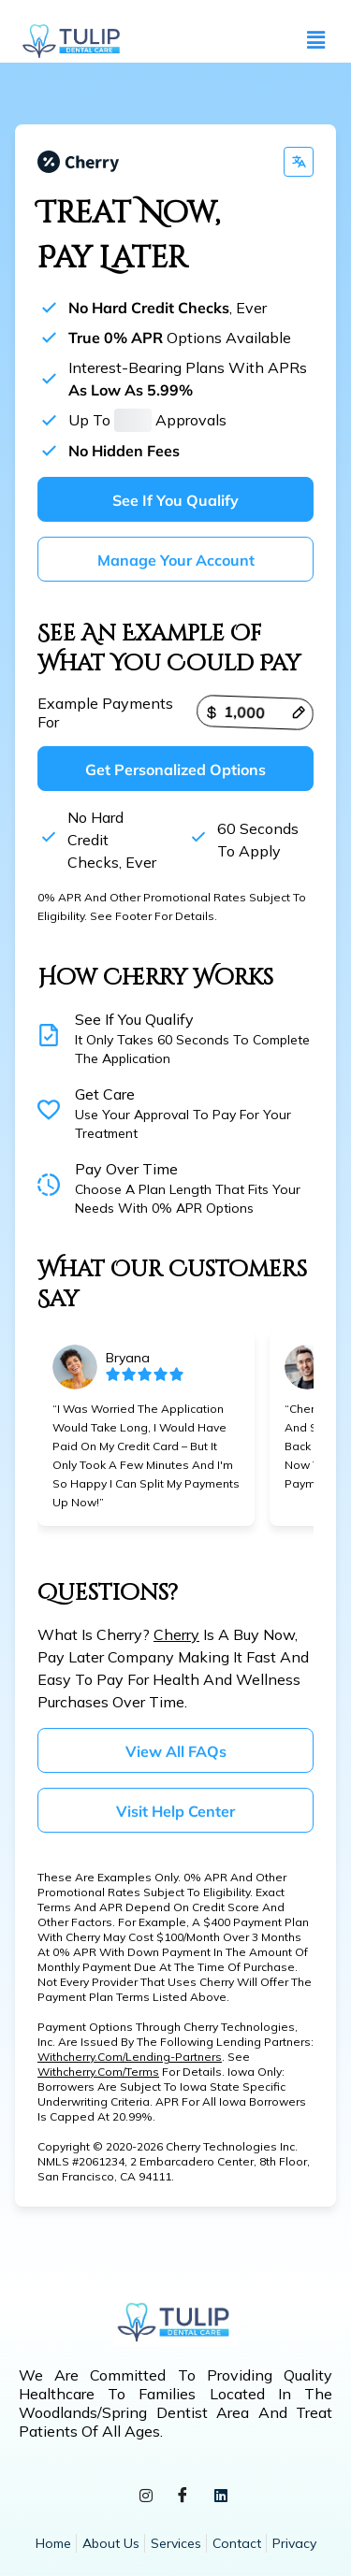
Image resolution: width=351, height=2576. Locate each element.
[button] (316, 40)
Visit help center (175, 1811)
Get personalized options (175, 769)
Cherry (176, 1634)
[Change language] (299, 162)
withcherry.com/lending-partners (129, 2057)
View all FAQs (175, 1751)
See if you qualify (175, 500)
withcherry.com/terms (98, 2072)
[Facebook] (176, 2498)
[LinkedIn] (213, 2498)
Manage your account (175, 560)
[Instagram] (138, 2498)
